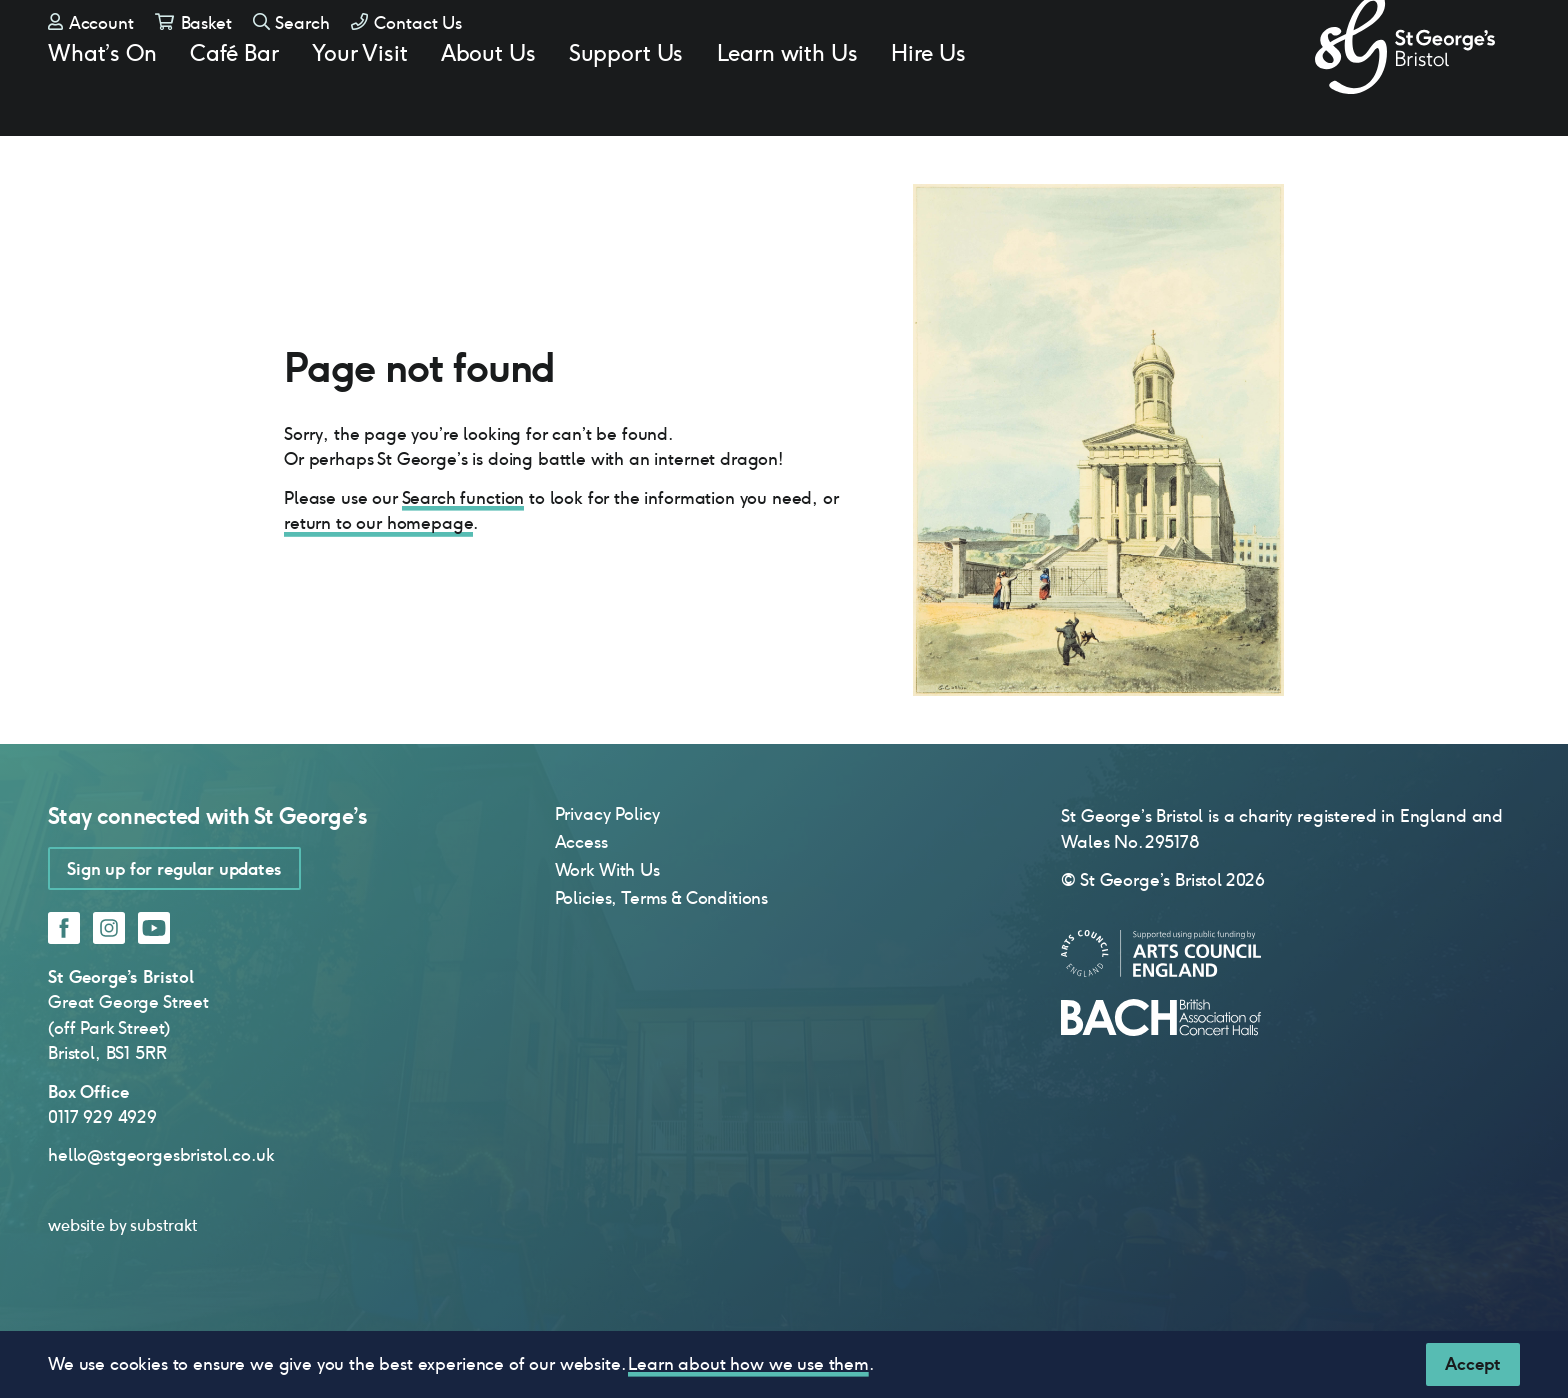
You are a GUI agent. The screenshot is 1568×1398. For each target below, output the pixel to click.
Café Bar (234, 96)
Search (291, 50)
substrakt (164, 1277)
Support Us (626, 96)
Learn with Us (787, 96)
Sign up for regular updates (174, 921)
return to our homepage (378, 575)
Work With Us (607, 922)
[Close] (1473, 1364)
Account (91, 50)
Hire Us (928, 96)
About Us (488, 96)
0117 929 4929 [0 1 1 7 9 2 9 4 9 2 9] (102, 1169)
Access (581, 894)
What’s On (102, 96)
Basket (193, 50)
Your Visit (359, 96)
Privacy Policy (607, 866)
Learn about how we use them (748, 1364)
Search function (463, 550)
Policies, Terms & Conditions (662, 950)
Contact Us (406, 50)
